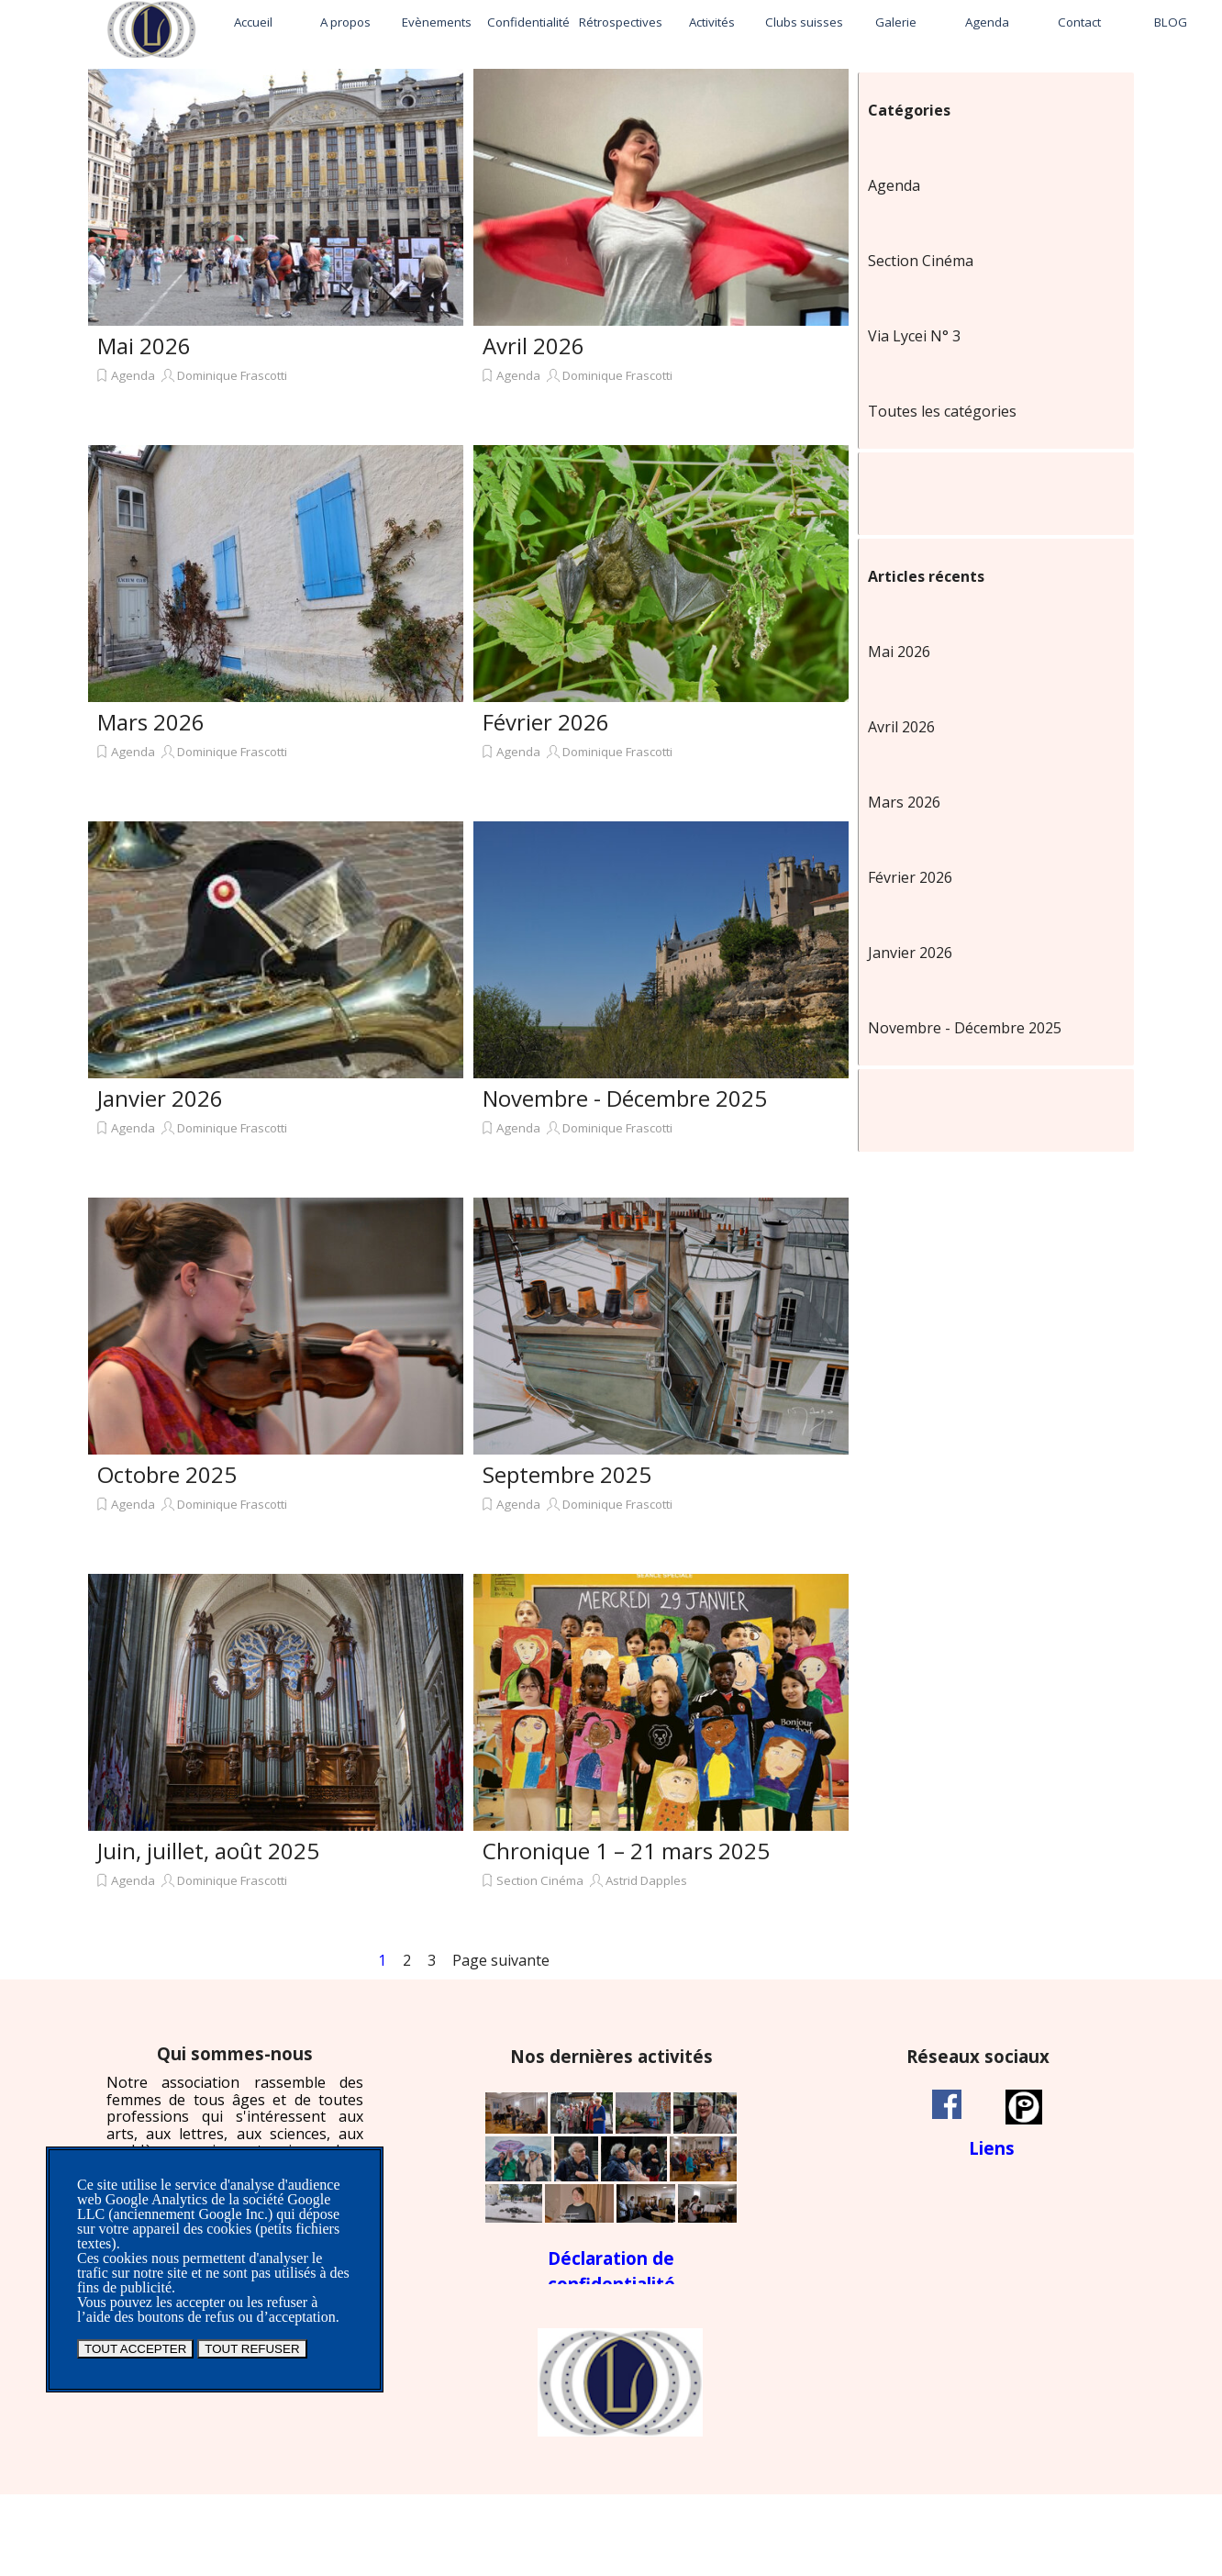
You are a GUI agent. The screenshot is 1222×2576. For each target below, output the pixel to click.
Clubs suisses (804, 22)
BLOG (1170, 22)
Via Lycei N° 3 (914, 336)
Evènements (437, 22)
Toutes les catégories (942, 411)
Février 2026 (546, 722)
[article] (275, 252)
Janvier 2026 (160, 1098)
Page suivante (501, 1960)
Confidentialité (528, 22)
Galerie (895, 22)
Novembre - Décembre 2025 (625, 1098)
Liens (992, 2147)
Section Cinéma (539, 1880)
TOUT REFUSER (252, 2349)
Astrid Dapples (646, 1880)
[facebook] (946, 2104)
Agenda (987, 22)
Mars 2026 (151, 722)
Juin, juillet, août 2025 (208, 1850)
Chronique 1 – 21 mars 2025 (626, 1850)
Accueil (253, 22)
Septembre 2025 (567, 1474)
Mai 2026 (144, 345)
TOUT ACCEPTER (135, 2349)
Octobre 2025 (167, 1474)
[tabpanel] (234, 2127)
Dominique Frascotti (232, 375)
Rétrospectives (620, 22)
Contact (1079, 22)
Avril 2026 (533, 345)
